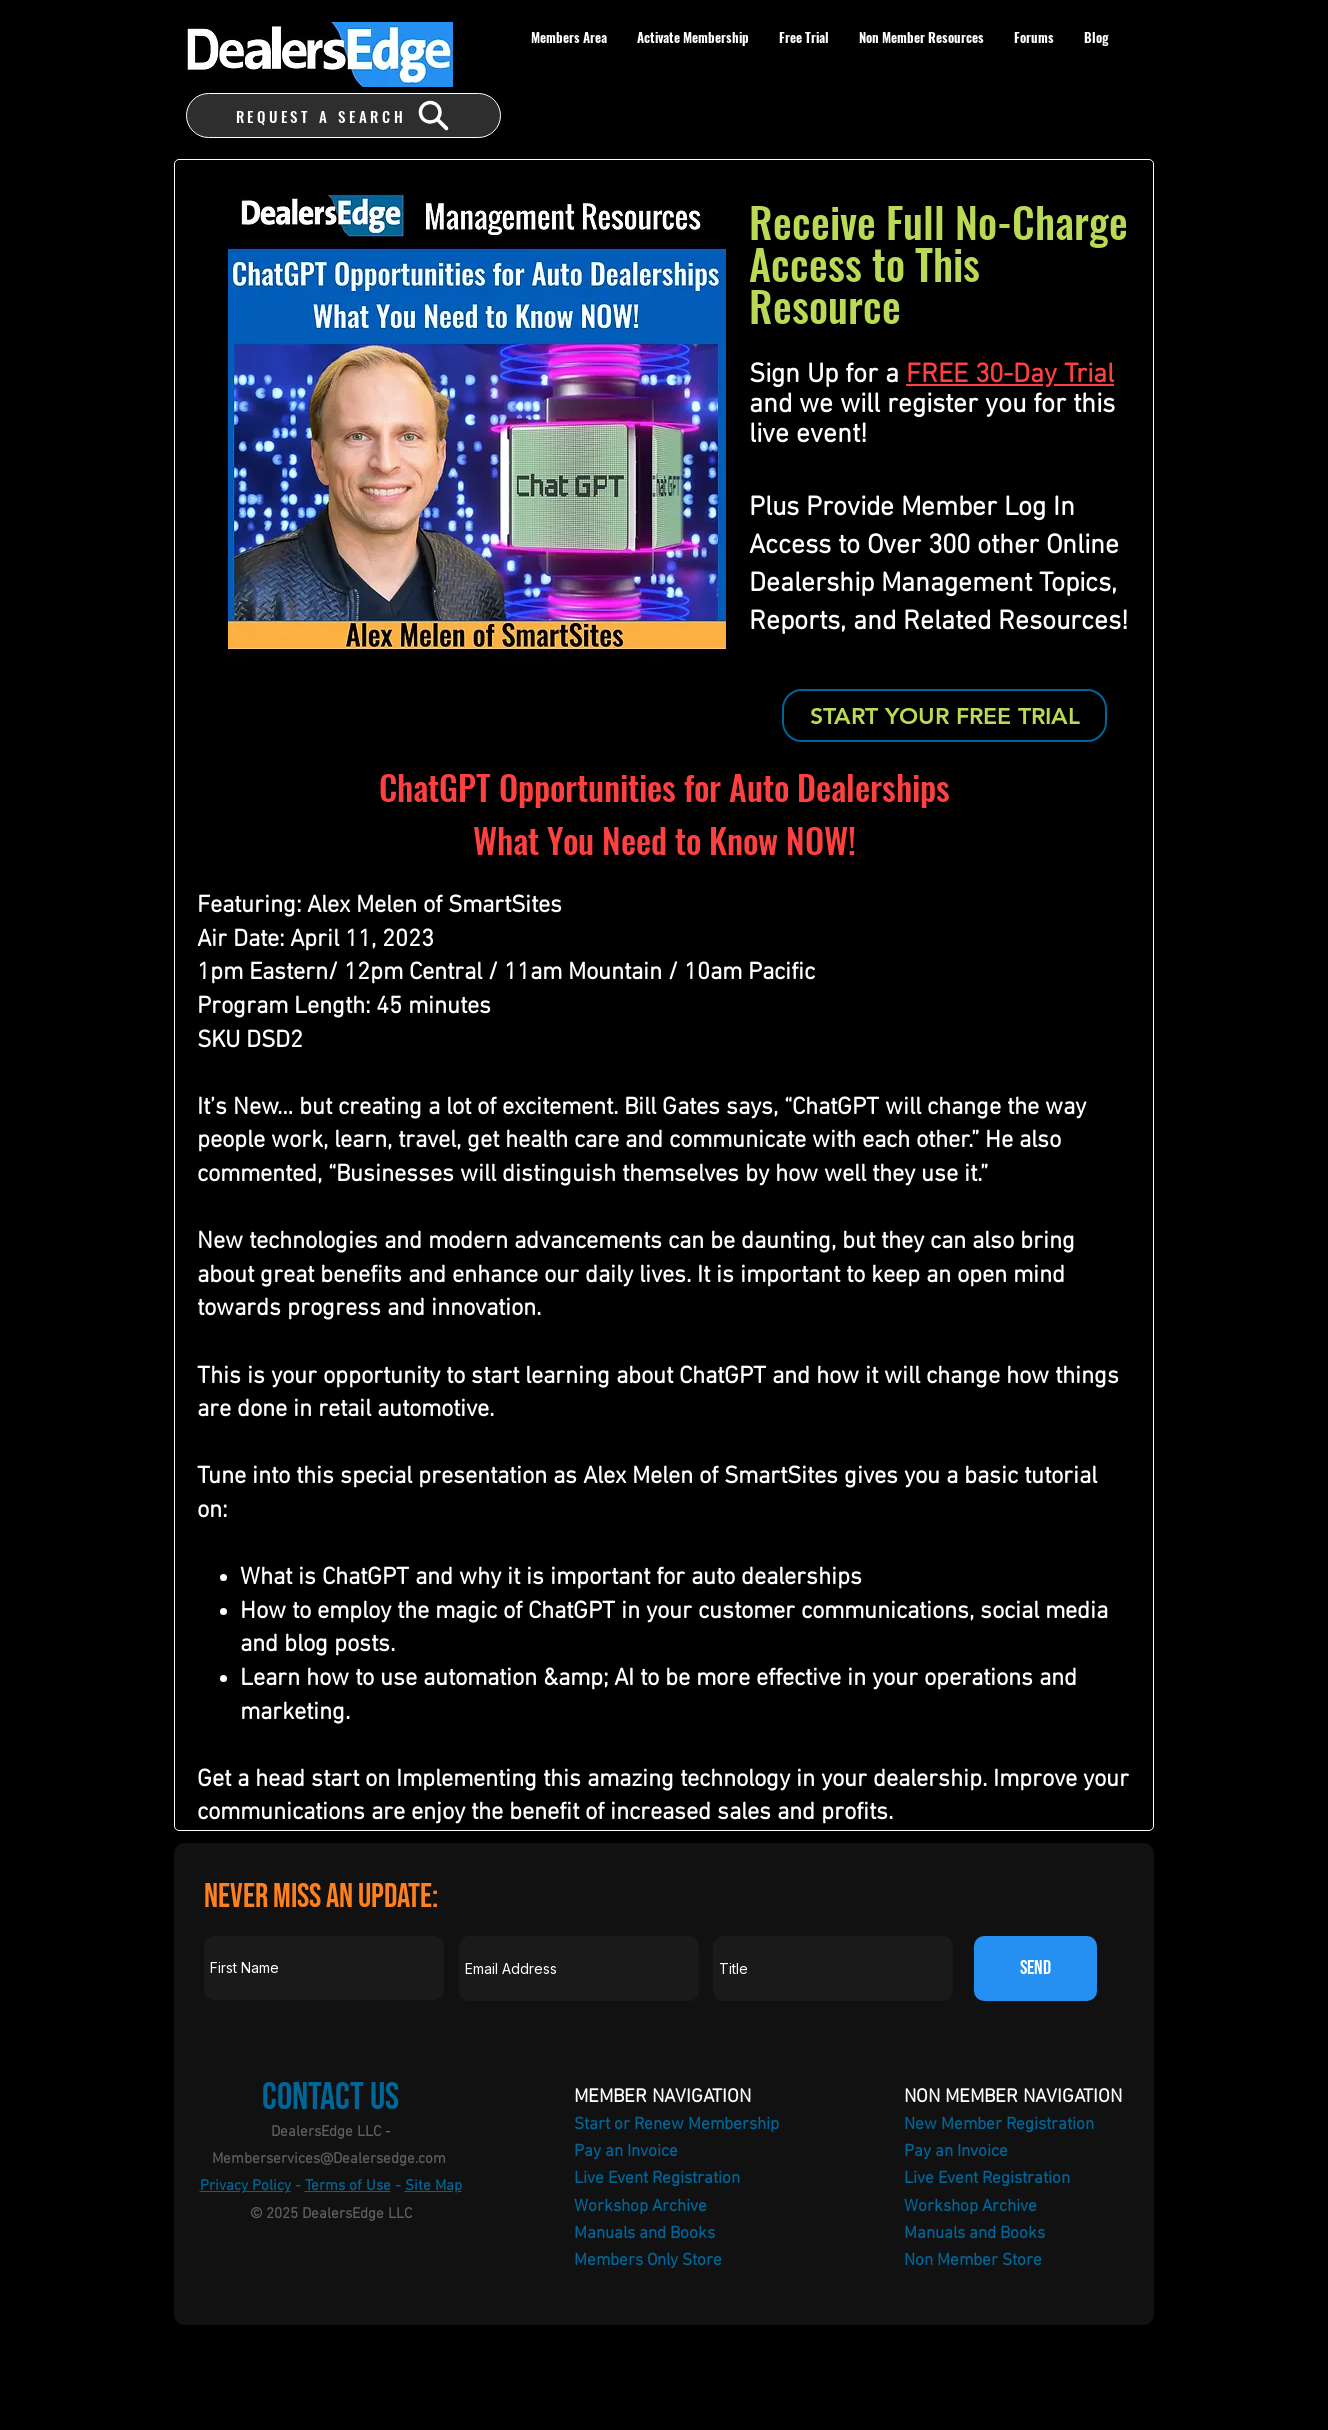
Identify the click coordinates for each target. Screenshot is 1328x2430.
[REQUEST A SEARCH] (343, 115)
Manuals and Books (644, 2234)
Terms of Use (348, 2186)
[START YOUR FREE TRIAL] (944, 715)
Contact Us (330, 2097)
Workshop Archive (640, 2207)
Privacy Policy (245, 2186)
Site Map (433, 2186)
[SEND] (1035, 1968)
